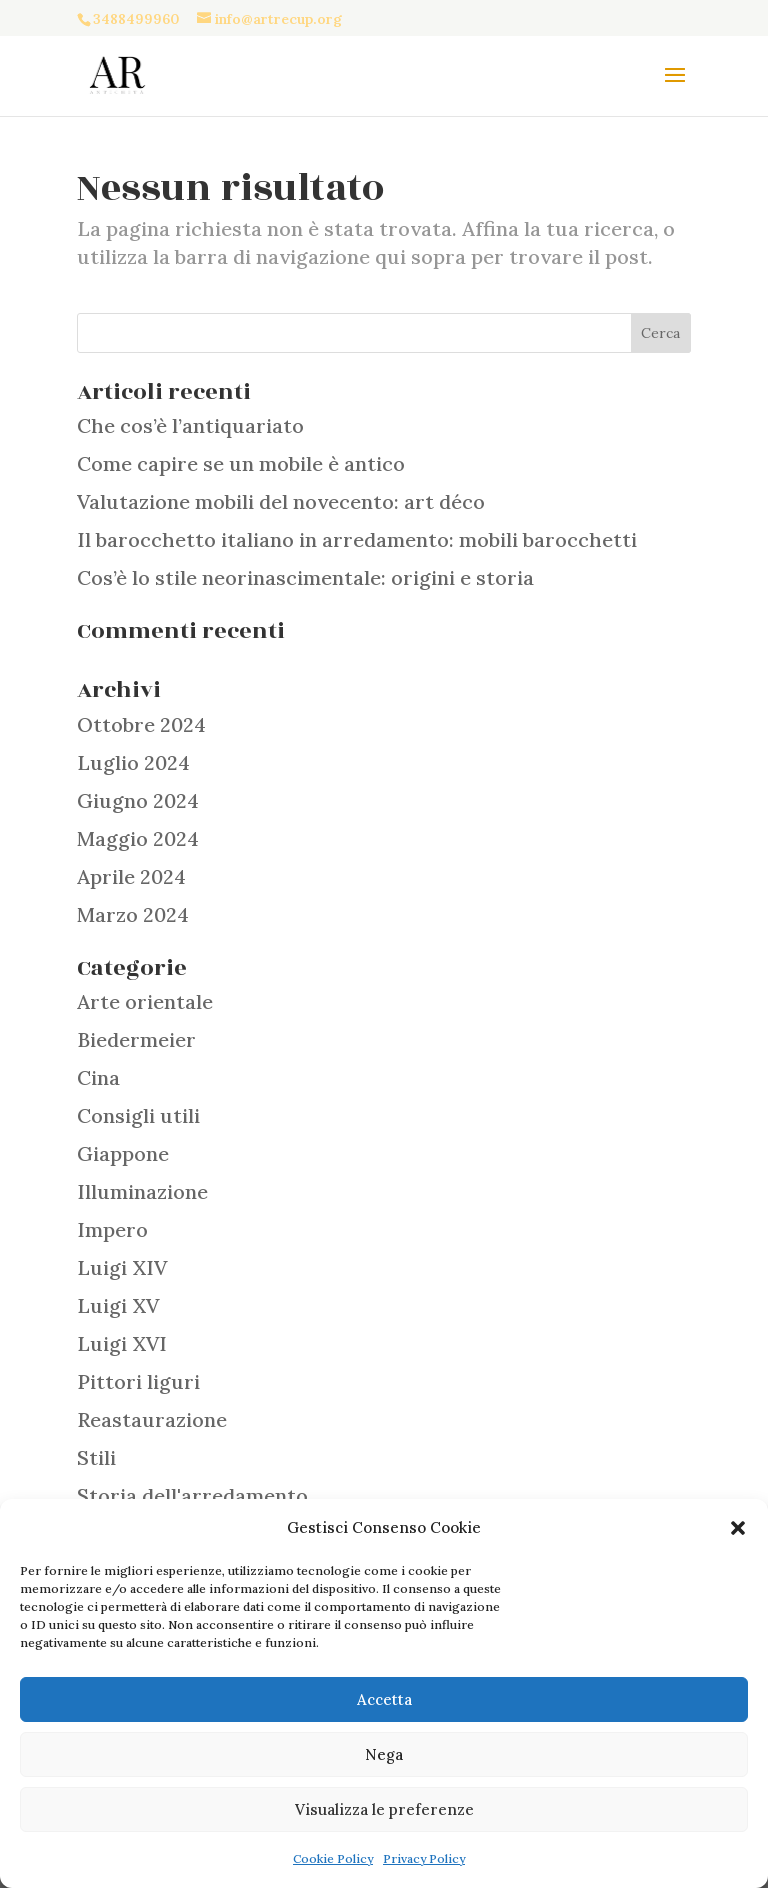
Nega (384, 1754)
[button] (738, 1528)
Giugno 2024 (138, 800)
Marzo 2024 (133, 914)
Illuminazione (142, 1191)
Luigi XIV (122, 1267)
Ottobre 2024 (141, 724)
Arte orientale (145, 1001)
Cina (98, 1077)
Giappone (123, 1153)
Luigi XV (118, 1305)
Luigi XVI (122, 1343)
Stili (96, 1457)
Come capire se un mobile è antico (241, 463)
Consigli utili (138, 1115)
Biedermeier (136, 1039)
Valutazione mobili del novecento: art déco (281, 501)
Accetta (384, 1699)
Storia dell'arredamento (192, 1495)
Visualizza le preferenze (384, 1809)
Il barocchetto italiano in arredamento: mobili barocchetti (357, 539)
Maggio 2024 (138, 838)
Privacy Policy (424, 1858)
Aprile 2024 (131, 876)
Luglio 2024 (133, 762)
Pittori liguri (138, 1381)
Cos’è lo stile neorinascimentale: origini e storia (305, 577)
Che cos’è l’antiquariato (190, 425)
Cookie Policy (333, 1858)
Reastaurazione (152, 1419)
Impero (112, 1229)
